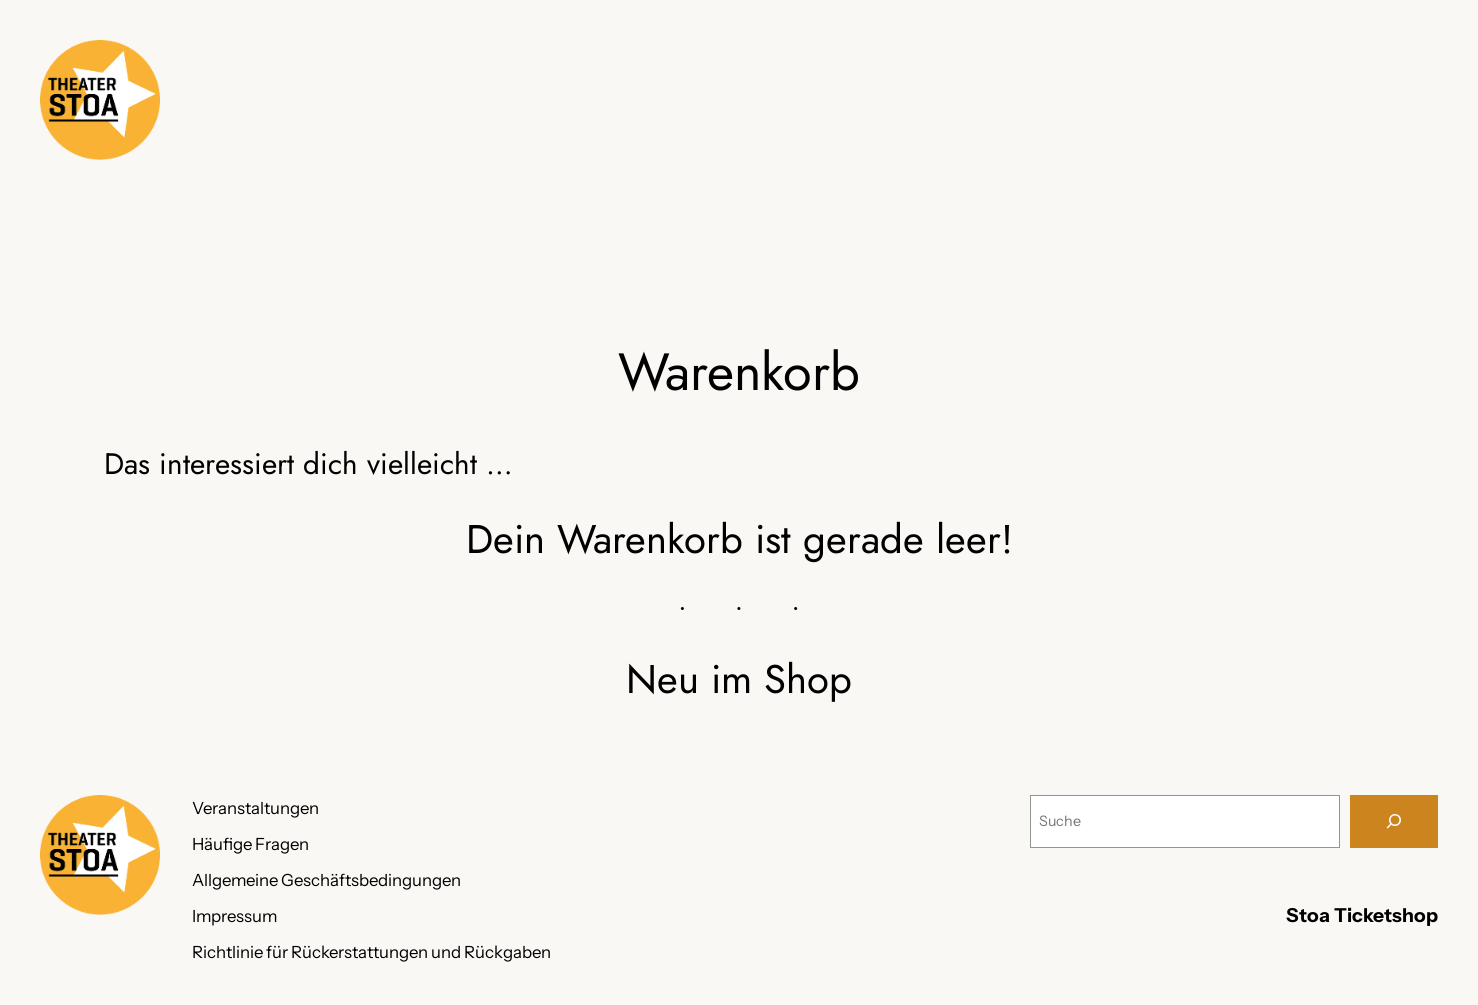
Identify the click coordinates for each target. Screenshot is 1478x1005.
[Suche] (1394, 821)
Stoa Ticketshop (1362, 915)
